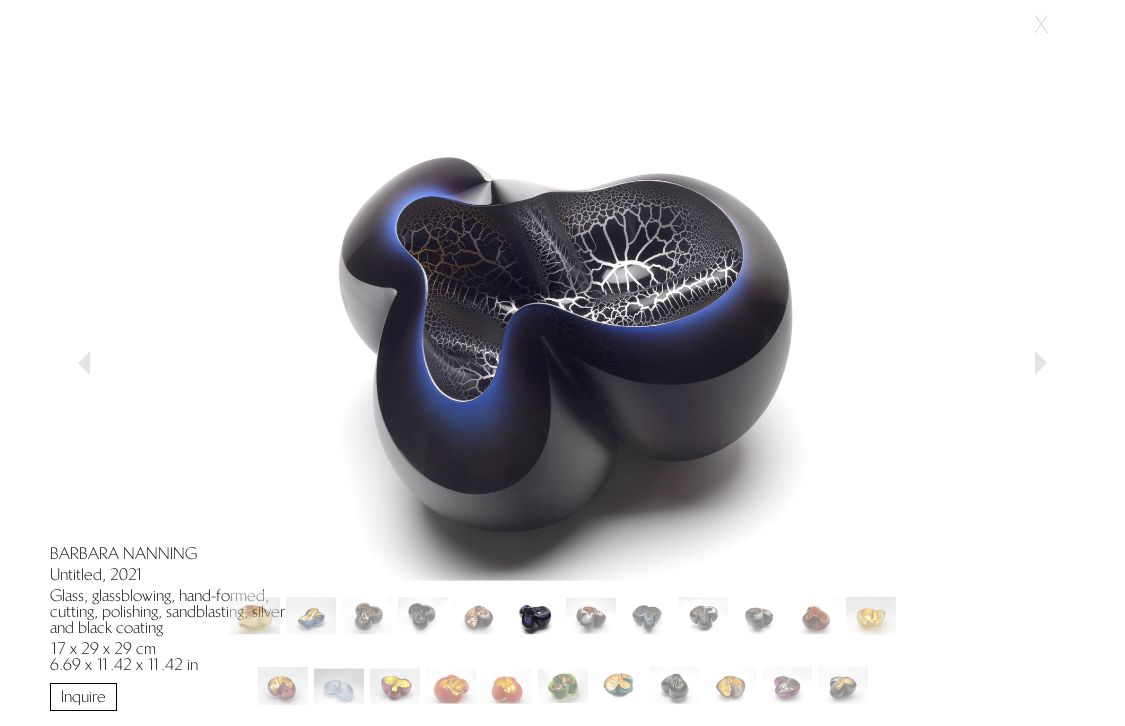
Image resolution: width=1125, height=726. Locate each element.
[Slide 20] (731, 686)
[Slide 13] (339, 686)
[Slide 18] (619, 686)
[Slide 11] (871, 616)
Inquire (83, 696)
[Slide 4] (479, 616)
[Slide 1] (311, 616)
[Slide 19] (675, 686)
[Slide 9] (759, 616)
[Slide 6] (591, 616)
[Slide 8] (703, 616)
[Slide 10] (815, 616)
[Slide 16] (507, 686)
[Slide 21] (787, 686)
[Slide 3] (423, 616)
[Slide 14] (395, 686)
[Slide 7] (647, 616)
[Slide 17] (563, 686)
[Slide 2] (367, 616)
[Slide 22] (843, 686)
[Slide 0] (255, 616)
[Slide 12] (283, 686)
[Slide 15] (451, 686)
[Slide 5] (535, 616)
